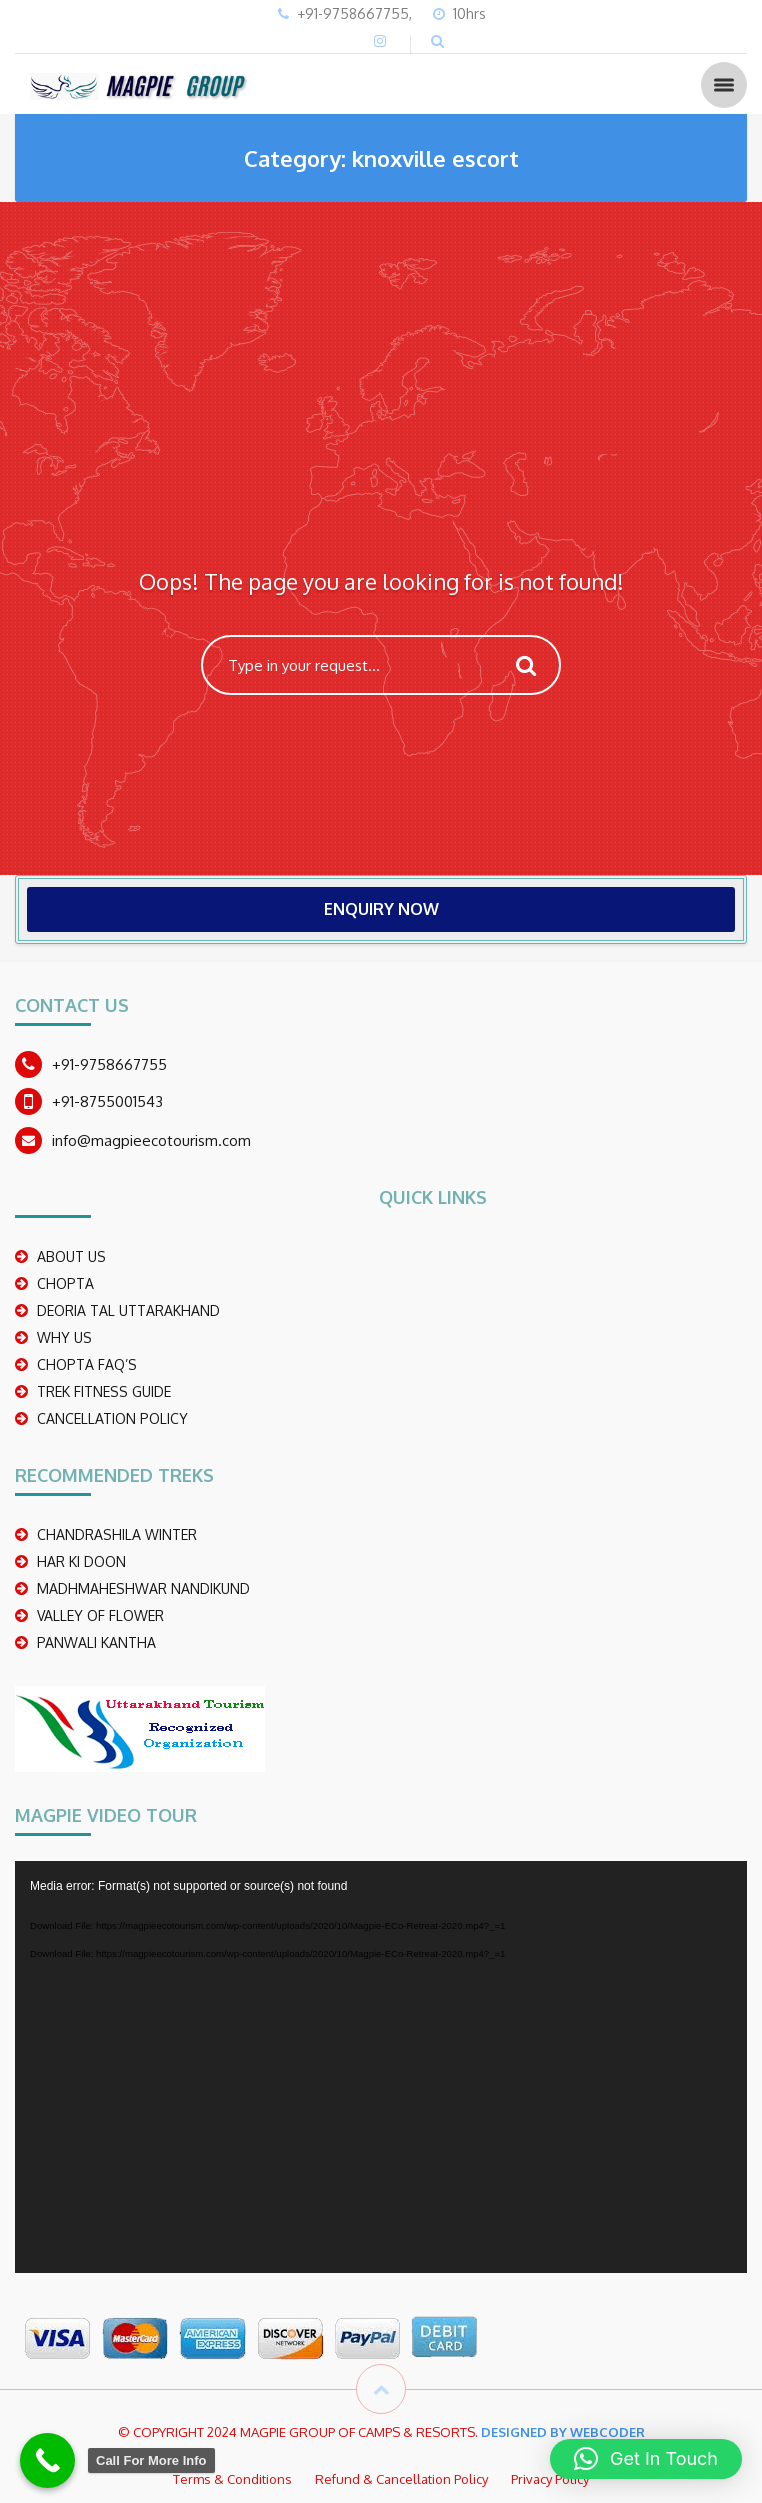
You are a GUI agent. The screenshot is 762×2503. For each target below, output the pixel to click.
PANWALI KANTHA (96, 1642)
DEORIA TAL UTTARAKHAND (128, 1310)
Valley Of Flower (100, 1615)
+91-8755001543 (107, 1101)
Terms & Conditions (232, 2479)
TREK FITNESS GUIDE (104, 1391)
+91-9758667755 (109, 1064)
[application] (381, 2067)
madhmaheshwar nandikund (143, 1588)
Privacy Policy (550, 2479)
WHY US (64, 1337)
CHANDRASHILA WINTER (117, 1534)
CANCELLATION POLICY (112, 1418)
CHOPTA (65, 1283)
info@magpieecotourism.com (151, 1140)
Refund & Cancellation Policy (401, 2479)
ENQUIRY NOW (381, 909)
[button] (646, 2459)
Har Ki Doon (81, 1561)
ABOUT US (71, 1256)
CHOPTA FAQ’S (87, 1364)
